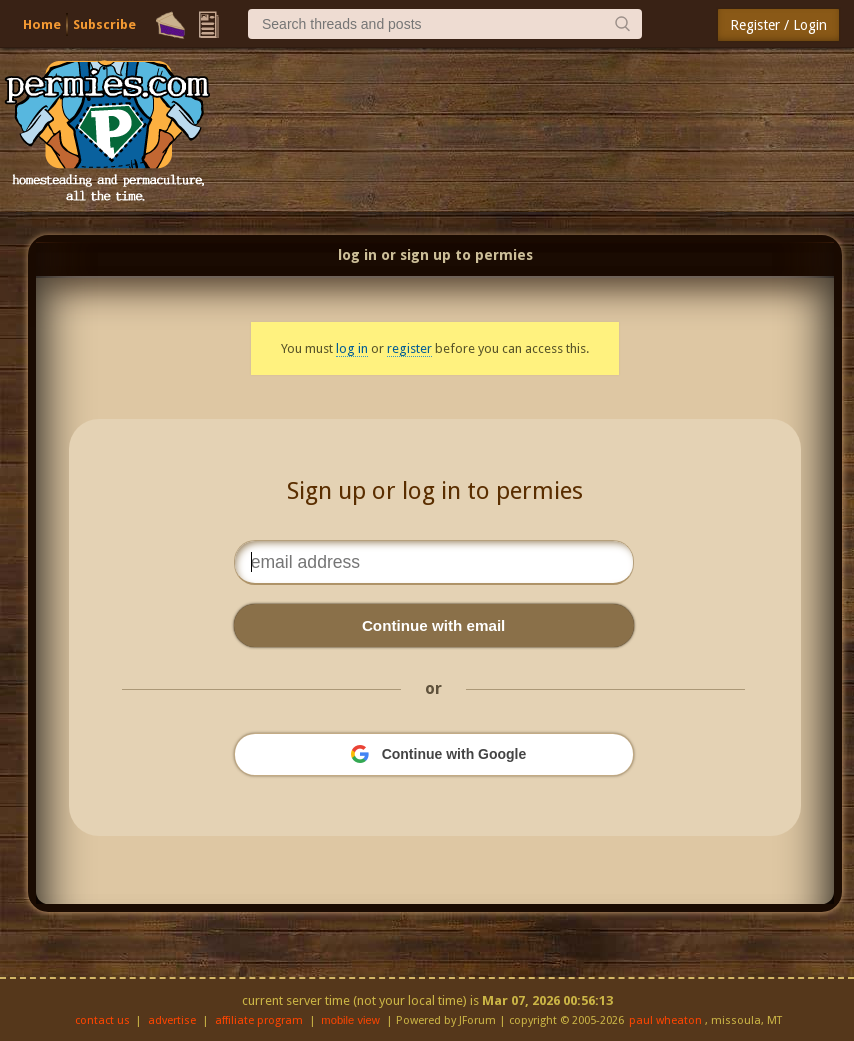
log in (352, 348)
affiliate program (259, 1020)
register (409, 348)
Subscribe (104, 24)
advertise (172, 1020)
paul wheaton (665, 1020)
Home (42, 24)
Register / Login (778, 25)
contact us (102, 1020)
